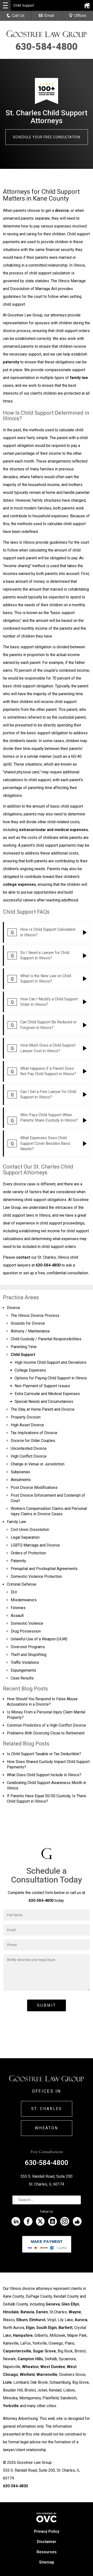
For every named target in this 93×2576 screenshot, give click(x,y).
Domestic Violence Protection (36, 1576)
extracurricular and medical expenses (53, 829)
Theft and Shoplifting (28, 1654)
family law (79, 377)
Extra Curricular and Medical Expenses (47, 1393)
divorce (62, 210)
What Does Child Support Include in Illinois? (44, 1775)
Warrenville (46, 2374)
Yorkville (11, 2405)
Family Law (16, 1521)
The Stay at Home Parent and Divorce (42, 1409)
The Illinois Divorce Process (35, 1315)
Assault (17, 1615)
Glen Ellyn (70, 2304)
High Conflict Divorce (29, 1456)
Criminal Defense (21, 1584)
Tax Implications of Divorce (34, 1432)
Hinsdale (11, 2312)
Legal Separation (25, 1537)
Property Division (26, 1417)
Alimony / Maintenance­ (30, 1331)
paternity (11, 362)
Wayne (75, 2312)
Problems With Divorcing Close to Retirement (45, 1733)
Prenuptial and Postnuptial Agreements (44, 1568)
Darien (42, 2312)
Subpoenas (20, 1472)
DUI (14, 1592)
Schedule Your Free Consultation (46, 137)
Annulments (21, 1479)
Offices (77, 15)
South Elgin (46, 2327)
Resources (47, 2552)
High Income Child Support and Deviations (50, 1362)
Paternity (18, 1561)
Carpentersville (17, 2351)
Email (46, 15)
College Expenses (30, 1370)
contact (23, 1257)
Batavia (27, 2312)
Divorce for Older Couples (33, 1440)
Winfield (27, 2374)
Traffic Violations (25, 1662)
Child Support (23, 1354)
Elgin (30, 2327)
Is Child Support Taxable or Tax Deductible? (44, 1754)
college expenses (19, 884)
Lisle (7, 2382)
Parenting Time (24, 1346)
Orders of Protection (28, 1553)
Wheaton (46, 2128)
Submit (46, 2005)
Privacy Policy (46, 2531)
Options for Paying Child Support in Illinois (51, 1378)
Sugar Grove (44, 2351)
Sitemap (46, 2562)
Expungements (23, 1670)
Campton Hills (30, 2359)
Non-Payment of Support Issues (42, 1386)
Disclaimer (46, 2541)
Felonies (18, 1607)
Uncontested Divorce (29, 1448)
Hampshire (23, 2335)
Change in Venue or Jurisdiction (37, 1464)
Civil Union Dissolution (30, 1529)
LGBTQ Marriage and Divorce (35, 1545)
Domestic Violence (27, 1623)
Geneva (53, 2304)
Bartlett (65, 2327)
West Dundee (52, 2366)
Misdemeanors (24, 1600)
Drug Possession (26, 1631)
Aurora (81, 2319)
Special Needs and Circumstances (44, 1401)
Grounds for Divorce (28, 1323)
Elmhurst (37, 2319)
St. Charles (46, 2108)
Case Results (22, 1678)
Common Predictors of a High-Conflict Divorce (46, 1725)
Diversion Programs (28, 1647)
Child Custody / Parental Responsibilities (46, 1339)
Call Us (16, 15)
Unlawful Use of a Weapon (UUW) (39, 1639)
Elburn (22, 2319)
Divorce (13, 1307)
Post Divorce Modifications (34, 1487)
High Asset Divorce (27, 1425)
